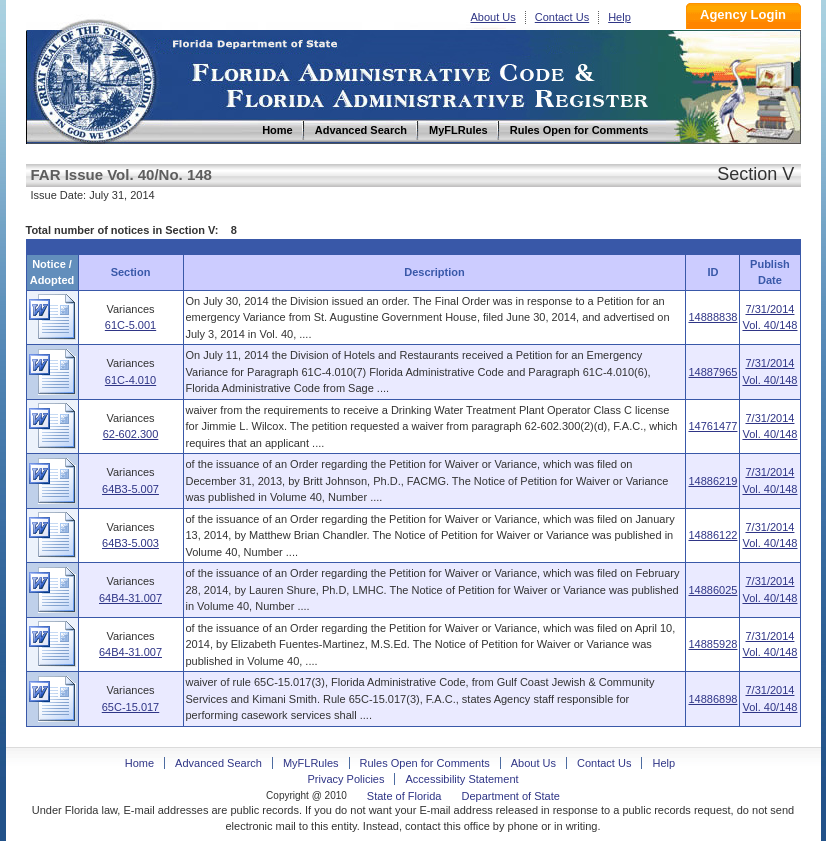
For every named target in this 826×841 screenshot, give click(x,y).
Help (619, 17)
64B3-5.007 (130, 489)
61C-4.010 (130, 380)
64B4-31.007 (130, 598)
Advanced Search (218, 763)
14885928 (712, 644)
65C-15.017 (131, 707)
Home (94, 78)
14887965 (712, 372)
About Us (493, 17)
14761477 (712, 426)
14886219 (712, 481)
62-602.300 (131, 434)
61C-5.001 (130, 325)
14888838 (712, 317)
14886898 (712, 699)
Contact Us (562, 17)
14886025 (712, 590)
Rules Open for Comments (425, 763)
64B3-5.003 (130, 543)
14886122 (712, 535)
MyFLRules (311, 763)
